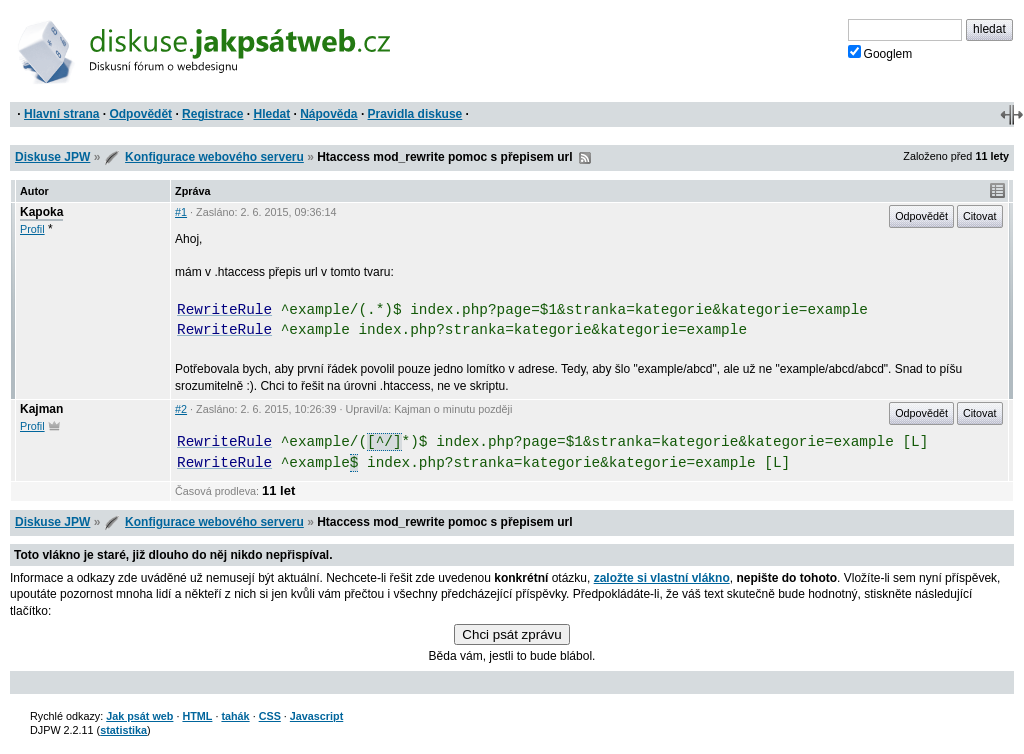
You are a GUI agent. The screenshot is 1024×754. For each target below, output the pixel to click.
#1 (181, 212)
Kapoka (41, 212)
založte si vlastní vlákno (662, 578)
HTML (197, 716)
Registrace (212, 114)
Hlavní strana (61, 114)
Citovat (980, 216)
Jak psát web (139, 716)
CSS (270, 716)
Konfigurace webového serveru (214, 157)
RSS (585, 158)
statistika (123, 730)
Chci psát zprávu (511, 634)
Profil (32, 229)
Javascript (316, 716)
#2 (181, 409)
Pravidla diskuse (415, 114)
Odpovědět (140, 114)
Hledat (271, 114)
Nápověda (328, 114)
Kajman (41, 409)
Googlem (880, 53)
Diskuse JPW (52, 157)
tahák (235, 716)
